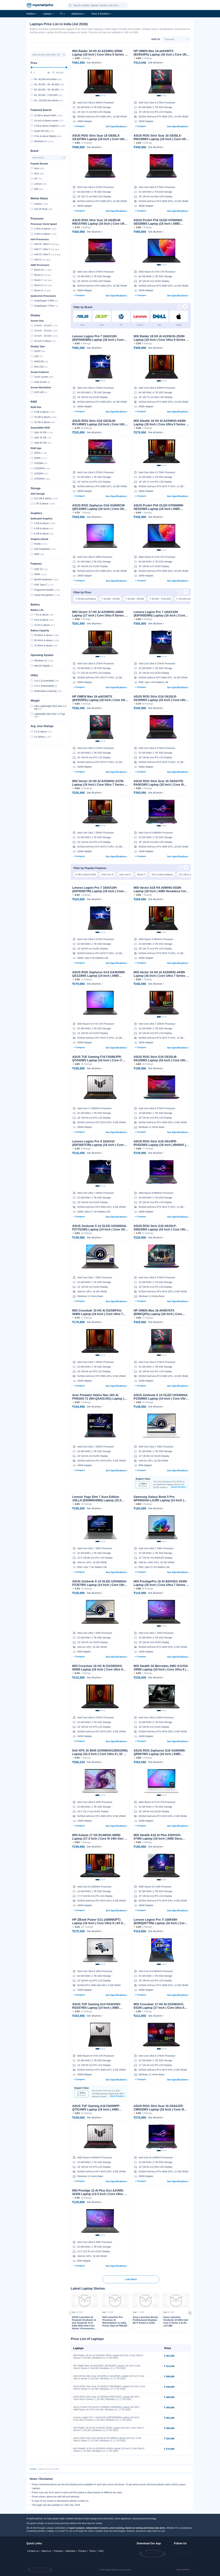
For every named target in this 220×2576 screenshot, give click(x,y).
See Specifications (116, 126)
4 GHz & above (44, 234)
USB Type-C (42, 584)
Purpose (58, 2551)
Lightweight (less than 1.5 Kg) (48, 715)
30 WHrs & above (45, 635)
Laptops (47, 13)
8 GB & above (43, 411)
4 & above (41, 736)
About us (46, 2551)
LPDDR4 (39, 463)
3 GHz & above (44, 228)
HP (36, 178)
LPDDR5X (40, 478)
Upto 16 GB (42, 432)
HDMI (39, 574)
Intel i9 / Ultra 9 (43, 244)
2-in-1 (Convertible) (45, 680)
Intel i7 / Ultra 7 (43, 249)
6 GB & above (42, 528)
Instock (39, 203)
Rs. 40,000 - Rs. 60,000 (47, 84)
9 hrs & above (42, 619)
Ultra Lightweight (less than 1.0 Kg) (48, 707)
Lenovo (39, 183)
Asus (37, 168)
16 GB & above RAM (46, 115)
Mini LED (39, 366)
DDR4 (39, 453)
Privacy (82, 2551)
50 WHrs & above (45, 640)
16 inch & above (43, 341)
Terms (92, 2551)
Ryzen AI (39, 269)
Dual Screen (40, 382)
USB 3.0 (39, 569)
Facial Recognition (45, 595)
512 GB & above (44, 498)
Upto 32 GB (41, 437)
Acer (37, 173)
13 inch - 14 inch (44, 325)
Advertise (70, 2551)
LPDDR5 (39, 473)
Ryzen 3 (39, 290)
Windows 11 (42, 141)
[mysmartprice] (39, 6)
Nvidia (39, 543)
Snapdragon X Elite (44, 300)
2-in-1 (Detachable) (44, 686)
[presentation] (179, 306)
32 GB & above (43, 422)
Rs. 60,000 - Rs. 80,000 (47, 89)
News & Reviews (100, 13)
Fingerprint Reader (45, 589)
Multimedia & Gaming (46, 691)
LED (37, 356)
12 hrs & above (43, 625)
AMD (37, 554)
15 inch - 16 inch (44, 335)
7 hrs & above (42, 614)
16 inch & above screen (47, 120)
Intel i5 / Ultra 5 (43, 254)
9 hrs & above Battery (46, 136)
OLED (38, 351)
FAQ (101, 2551)
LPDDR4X (40, 468)
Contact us (32, 2551)
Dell (37, 189)
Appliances (77, 13)
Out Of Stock (41, 209)
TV (61, 13)
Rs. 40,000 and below (46, 79)
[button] (70, 5)
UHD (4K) (39, 392)
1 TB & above (43, 503)
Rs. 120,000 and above (47, 100)
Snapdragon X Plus (44, 305)
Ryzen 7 (39, 280)
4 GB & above (43, 523)
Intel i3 (38, 259)
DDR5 (39, 458)
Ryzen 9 (39, 275)
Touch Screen (42, 376)
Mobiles (30, 13)
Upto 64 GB (41, 442)
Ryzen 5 (39, 285)
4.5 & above (41, 731)
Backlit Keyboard (44, 579)
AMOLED (39, 361)
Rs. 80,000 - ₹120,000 (46, 95)
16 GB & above (44, 417)
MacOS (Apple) (42, 665)
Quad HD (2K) (42, 131)
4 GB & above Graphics (48, 125)
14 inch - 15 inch (44, 330)
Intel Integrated (43, 549)
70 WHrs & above (44, 645)
